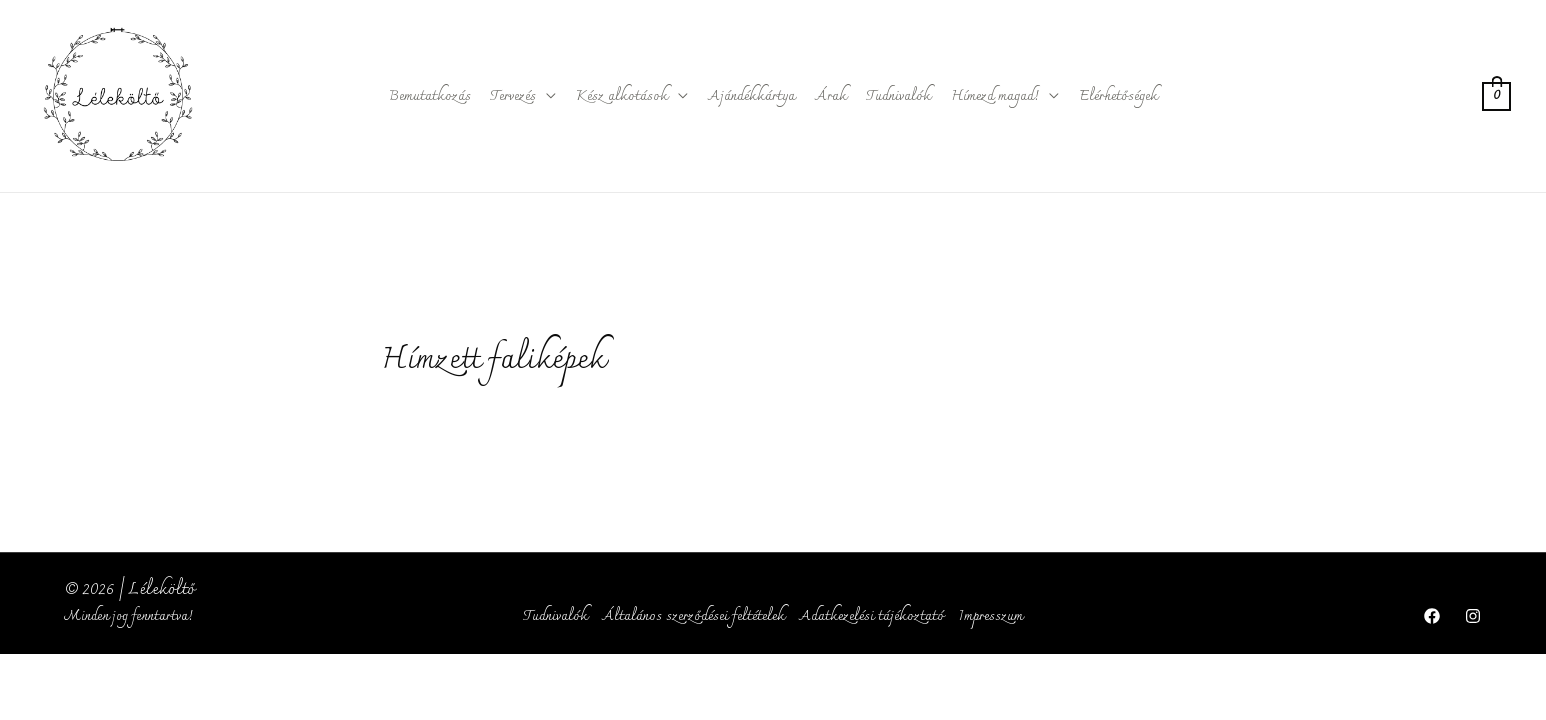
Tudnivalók (899, 96)
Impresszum (990, 616)
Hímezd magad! (995, 96)
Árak (831, 96)
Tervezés (513, 96)
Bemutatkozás (430, 96)
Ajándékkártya (751, 96)
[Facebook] (1432, 616)
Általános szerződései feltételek (693, 616)
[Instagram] (1473, 616)
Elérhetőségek (1118, 96)
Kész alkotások (622, 96)
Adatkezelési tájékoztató (871, 616)
